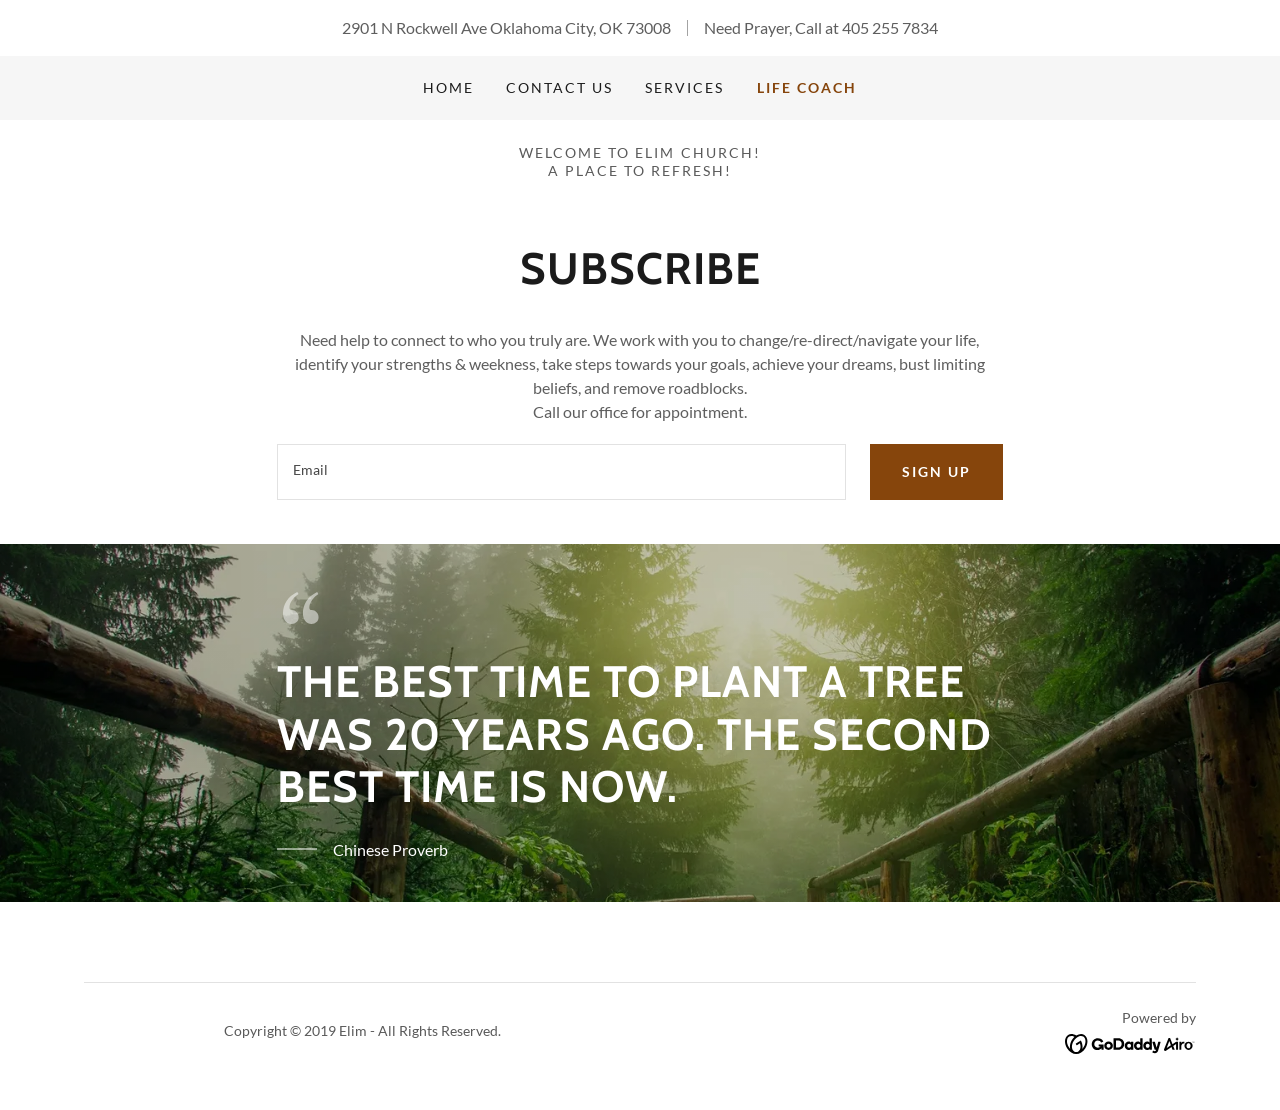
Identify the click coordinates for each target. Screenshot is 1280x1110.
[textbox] (561, 472)
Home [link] (448, 87)
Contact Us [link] (559, 87)
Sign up (936, 471)
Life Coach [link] (807, 87)
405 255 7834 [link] (890, 27)
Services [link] (684, 87)
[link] (1130, 1041)
